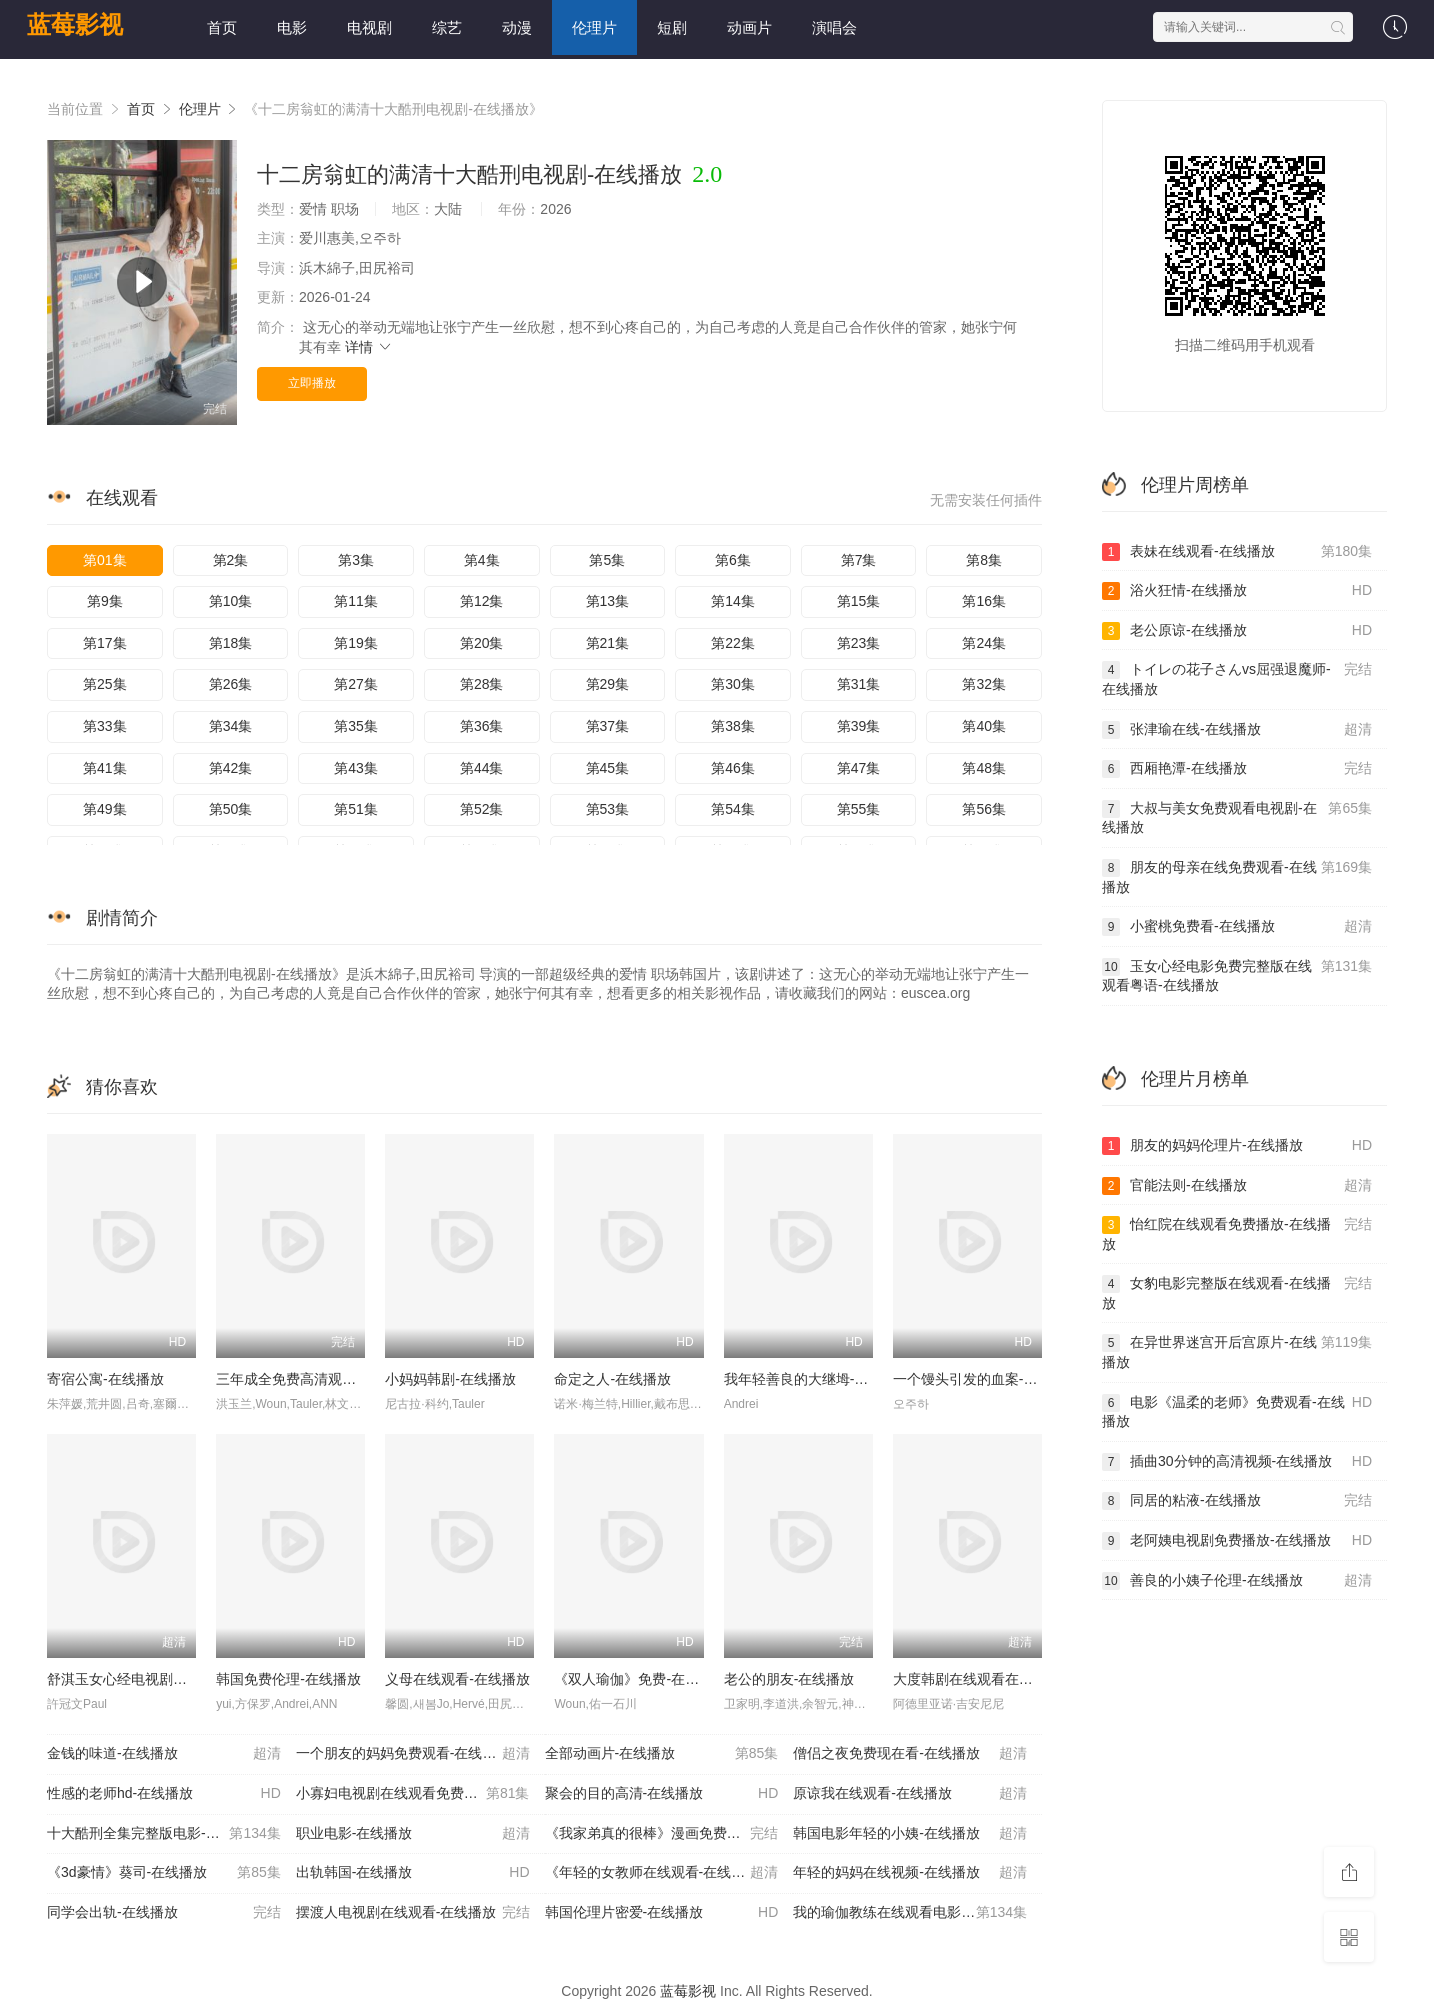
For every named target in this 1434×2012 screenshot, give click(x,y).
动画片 (749, 27)
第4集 (482, 560)
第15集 (859, 601)
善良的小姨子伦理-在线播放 (1237, 1581)
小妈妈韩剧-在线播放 (450, 1379)
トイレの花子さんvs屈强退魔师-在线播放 (1237, 678)
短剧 (672, 27)
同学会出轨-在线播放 (164, 1913)
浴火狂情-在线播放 (1237, 591)
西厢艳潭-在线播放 (1237, 769)
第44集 (482, 768)
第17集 (105, 643)
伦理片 (594, 27)
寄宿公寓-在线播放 (105, 1379)
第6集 (733, 560)
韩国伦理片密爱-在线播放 (662, 1913)
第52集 (482, 809)
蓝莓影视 (75, 24)
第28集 (482, 684)
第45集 (608, 768)
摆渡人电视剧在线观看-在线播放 (413, 1913)
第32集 (984, 684)
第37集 (608, 726)
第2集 (231, 560)
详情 (369, 347)
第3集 (356, 560)
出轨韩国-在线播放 (413, 1873)
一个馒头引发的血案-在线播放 (986, 1379)
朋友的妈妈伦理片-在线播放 (1237, 1146)
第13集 (608, 601)
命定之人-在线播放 (612, 1379)
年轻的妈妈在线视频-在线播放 (910, 1873)
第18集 (231, 643)
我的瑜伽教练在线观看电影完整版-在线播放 (917, 1913)
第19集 (356, 643)
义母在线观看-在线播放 (457, 1679)
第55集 (859, 809)
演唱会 (834, 27)
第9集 (105, 601)
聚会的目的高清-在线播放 (662, 1794)
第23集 (859, 643)
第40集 (984, 726)
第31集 (859, 684)
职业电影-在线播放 (413, 1834)
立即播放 (312, 383)
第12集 (482, 601)
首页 (222, 27)
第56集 (984, 809)
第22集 (733, 643)
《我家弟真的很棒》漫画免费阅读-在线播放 (669, 1834)
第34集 (231, 726)
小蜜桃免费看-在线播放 (1237, 927)
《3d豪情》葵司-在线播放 (164, 1873)
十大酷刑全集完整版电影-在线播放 (164, 1834)
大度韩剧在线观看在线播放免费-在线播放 (1021, 1679)
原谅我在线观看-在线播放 (910, 1794)
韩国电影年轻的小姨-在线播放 (910, 1834)
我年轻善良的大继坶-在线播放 (817, 1379)
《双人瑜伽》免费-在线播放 (640, 1679)
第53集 (608, 809)
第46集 (733, 768)
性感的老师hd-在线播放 (164, 1794)
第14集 (733, 601)
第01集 (105, 560)
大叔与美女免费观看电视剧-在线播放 (1237, 817)
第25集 (105, 684)
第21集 (608, 643)
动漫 (517, 27)
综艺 (447, 27)
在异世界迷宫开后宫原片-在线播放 (1237, 1351)
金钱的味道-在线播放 (164, 1754)
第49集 (105, 809)
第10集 (231, 601)
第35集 (356, 726)
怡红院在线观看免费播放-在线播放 (1237, 1233)
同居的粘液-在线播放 (1237, 1501)
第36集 (482, 726)
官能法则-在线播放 (1237, 1186)
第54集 (733, 809)
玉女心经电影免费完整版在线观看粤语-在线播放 (1237, 975)
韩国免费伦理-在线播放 (288, 1679)
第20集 (482, 643)
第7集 (859, 560)
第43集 (356, 768)
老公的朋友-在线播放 (789, 1679)
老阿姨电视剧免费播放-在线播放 (1237, 1541)
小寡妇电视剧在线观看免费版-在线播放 (417, 1794)
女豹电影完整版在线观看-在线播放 (1237, 1292)
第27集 (356, 684)
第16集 (984, 601)
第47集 (859, 768)
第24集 (984, 643)
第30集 (733, 684)
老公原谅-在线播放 (1237, 631)
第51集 (356, 809)
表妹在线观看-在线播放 (1237, 552)
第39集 (859, 726)
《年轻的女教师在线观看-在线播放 (662, 1873)
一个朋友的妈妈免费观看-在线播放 (413, 1754)
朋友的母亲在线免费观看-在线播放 (1237, 876)
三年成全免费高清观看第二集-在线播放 (337, 1379)
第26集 (231, 684)
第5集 (607, 560)
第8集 (984, 560)
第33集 (105, 726)
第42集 (231, 768)
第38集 (733, 726)
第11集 (356, 601)
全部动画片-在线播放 (662, 1754)
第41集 (105, 768)
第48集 (984, 768)
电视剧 (369, 27)
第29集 (608, 684)
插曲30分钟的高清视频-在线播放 (1237, 1462)
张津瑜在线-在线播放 (1237, 730)
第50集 (231, 809)
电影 (292, 27)
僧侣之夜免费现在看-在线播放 (910, 1754)
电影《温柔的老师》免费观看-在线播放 (1237, 1411)
